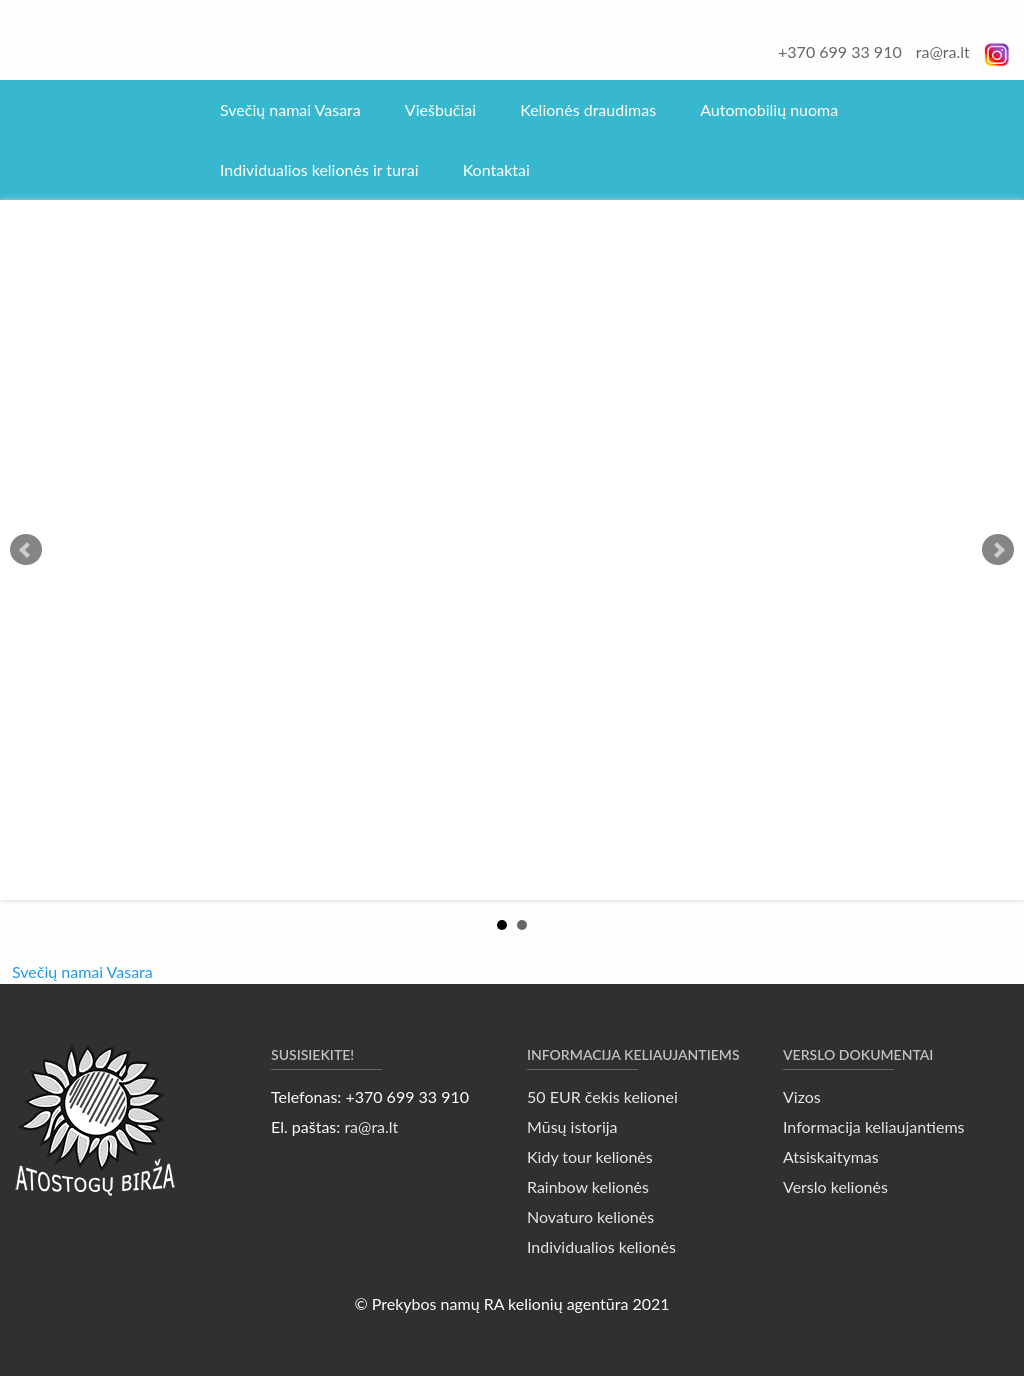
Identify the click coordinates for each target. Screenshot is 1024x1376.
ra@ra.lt (943, 51)
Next (998, 550)
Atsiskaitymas (831, 1156)
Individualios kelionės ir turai (319, 169)
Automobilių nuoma (769, 109)
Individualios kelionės (601, 1246)
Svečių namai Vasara (290, 109)
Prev (26, 550)
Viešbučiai (440, 109)
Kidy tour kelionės (590, 1156)
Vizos (802, 1096)
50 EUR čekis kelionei (602, 1096)
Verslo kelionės (835, 1186)
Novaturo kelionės (590, 1216)
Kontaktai (496, 169)
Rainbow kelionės (588, 1186)
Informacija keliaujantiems (874, 1126)
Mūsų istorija (572, 1126)
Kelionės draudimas (588, 109)
